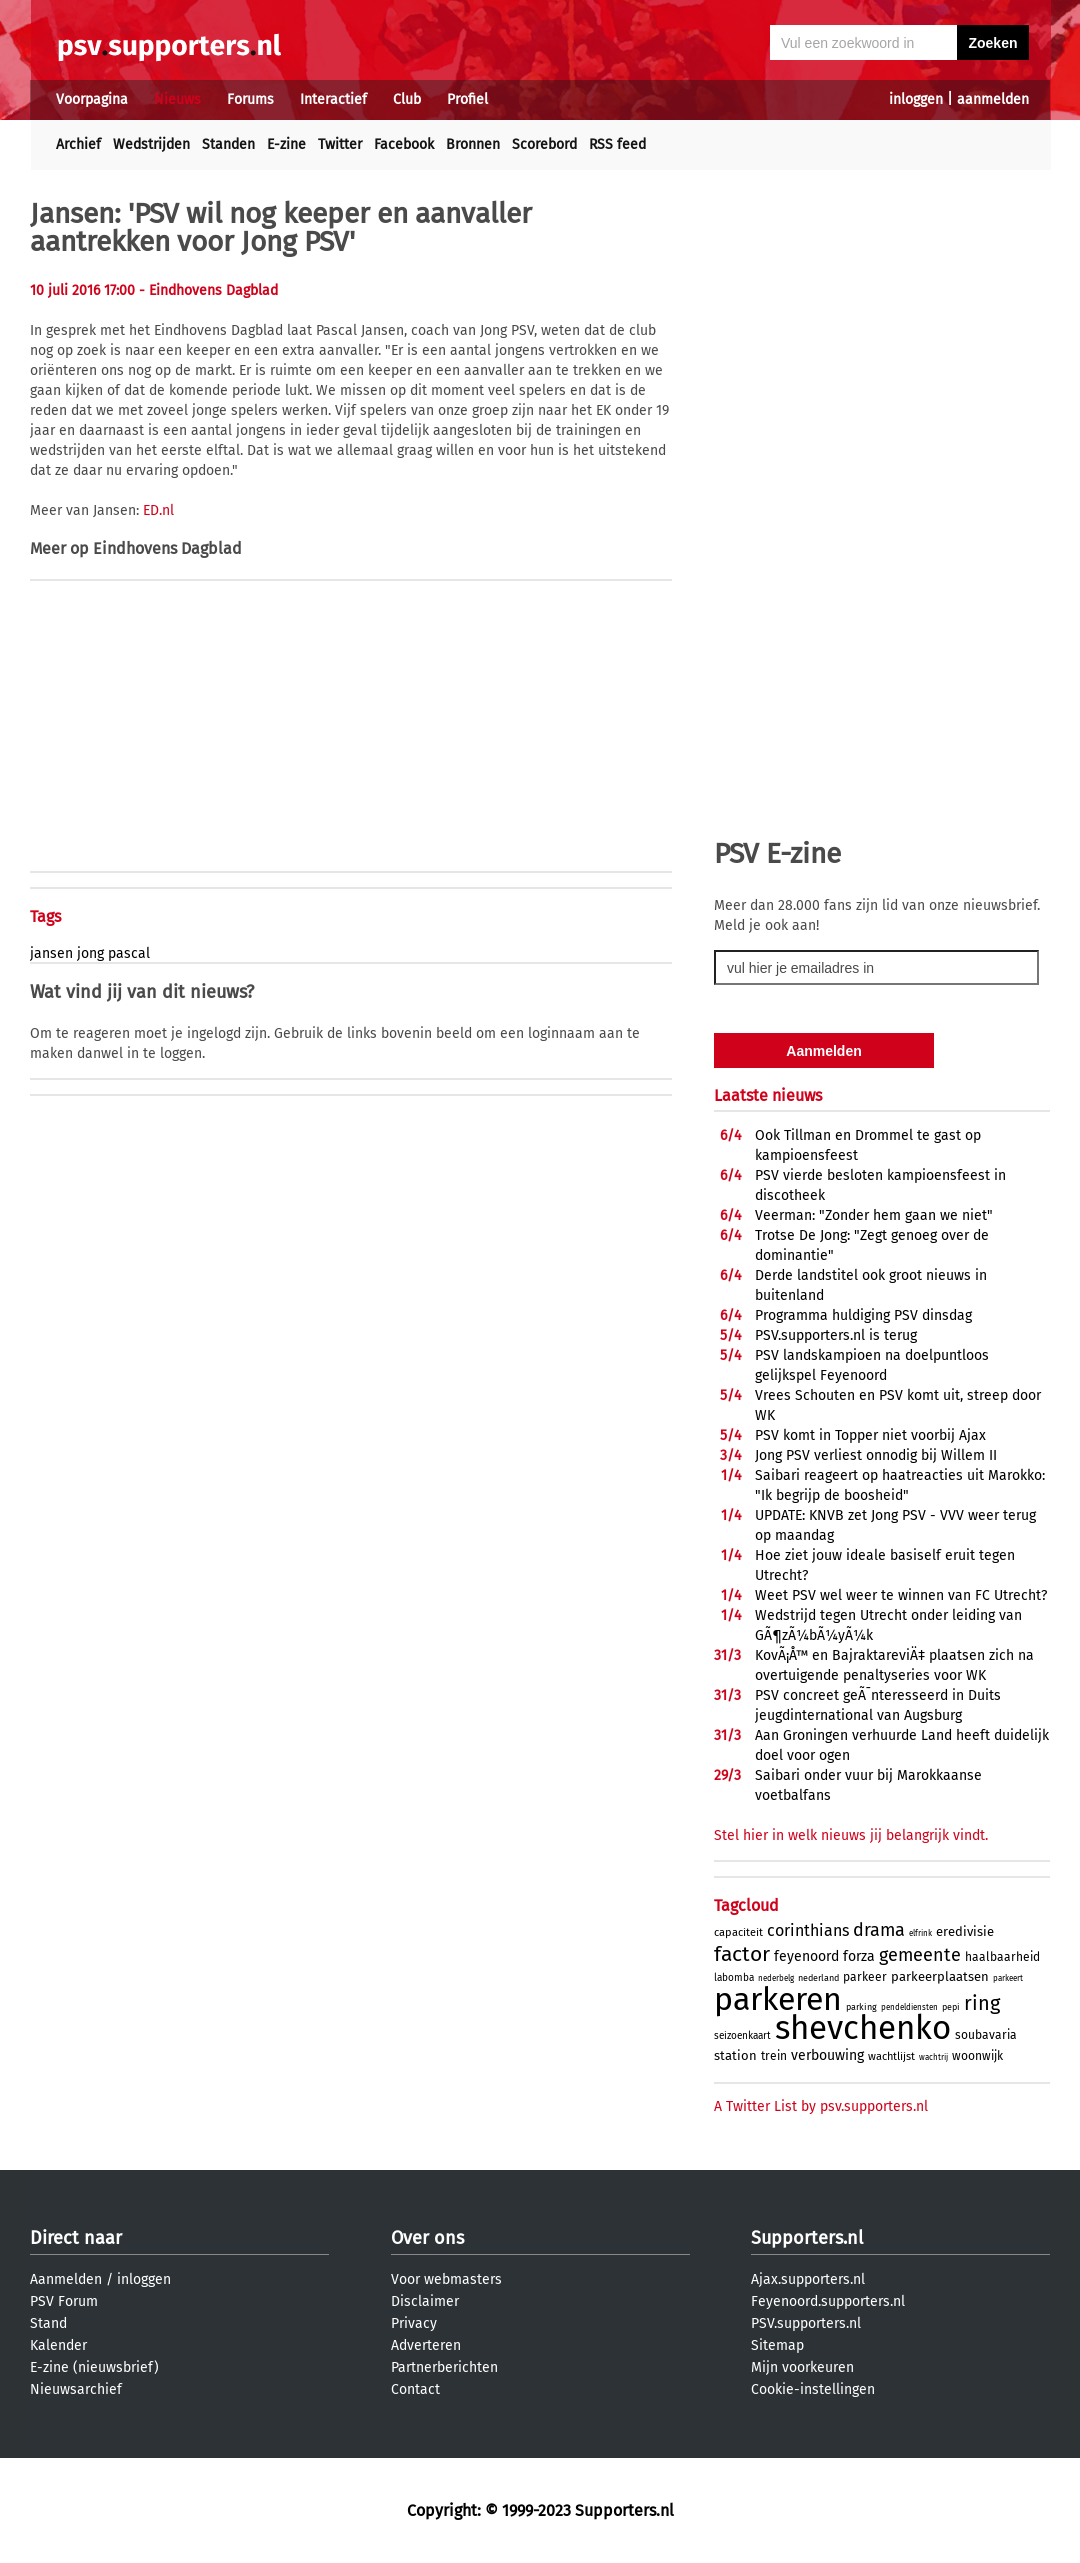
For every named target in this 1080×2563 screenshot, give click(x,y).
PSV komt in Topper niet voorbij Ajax (870, 1435)
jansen (51, 953)
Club (407, 99)
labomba (734, 1978)
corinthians (808, 1930)
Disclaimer (425, 2301)
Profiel (467, 99)
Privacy (414, 2323)
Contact (415, 2389)
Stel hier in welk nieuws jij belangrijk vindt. (851, 1835)
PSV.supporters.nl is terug (836, 1335)
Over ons (427, 2238)
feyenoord (806, 1956)
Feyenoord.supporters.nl (828, 2301)
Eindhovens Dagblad (167, 548)
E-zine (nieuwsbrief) (94, 2367)
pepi (951, 2007)
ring (982, 2003)
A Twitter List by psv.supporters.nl (821, 2106)
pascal (129, 953)
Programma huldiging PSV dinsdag (863, 1315)
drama (879, 1930)
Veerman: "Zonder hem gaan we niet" (874, 1215)
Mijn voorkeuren (802, 2367)
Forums (250, 99)
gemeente (920, 1955)
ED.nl (158, 510)
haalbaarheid (1002, 1957)
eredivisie (965, 1931)
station (735, 2055)
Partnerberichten (444, 2367)
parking (861, 2007)
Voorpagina (92, 99)
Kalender (58, 2345)
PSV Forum (64, 2301)
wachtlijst (891, 2056)
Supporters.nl (807, 2238)
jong (90, 953)
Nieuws (177, 99)
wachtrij (933, 2057)
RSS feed (617, 144)
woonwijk (977, 2056)
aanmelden (993, 99)
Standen (228, 144)
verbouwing (827, 2055)
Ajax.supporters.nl (808, 2279)
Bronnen (473, 144)
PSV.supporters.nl (806, 2323)
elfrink (920, 1933)
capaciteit (738, 1932)
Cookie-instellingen (813, 2389)
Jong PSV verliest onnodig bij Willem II (876, 1455)
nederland (818, 1978)
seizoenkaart (742, 2036)
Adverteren (426, 2345)
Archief (78, 144)
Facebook (404, 144)
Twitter (340, 144)
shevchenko (863, 2028)
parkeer (865, 1977)
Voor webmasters (446, 2279)
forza (859, 1956)
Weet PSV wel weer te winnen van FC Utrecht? (901, 1595)
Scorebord (544, 144)
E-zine (286, 144)
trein (774, 2056)
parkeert (1008, 1978)
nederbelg (776, 1978)
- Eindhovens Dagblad (208, 290)
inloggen (916, 99)
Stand (48, 2323)
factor (742, 1954)
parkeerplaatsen (940, 1976)
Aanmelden (66, 2279)
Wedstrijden (151, 144)
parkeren (778, 1999)
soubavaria (986, 2035)
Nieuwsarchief (76, 2389)
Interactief (333, 99)
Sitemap (777, 2345)
